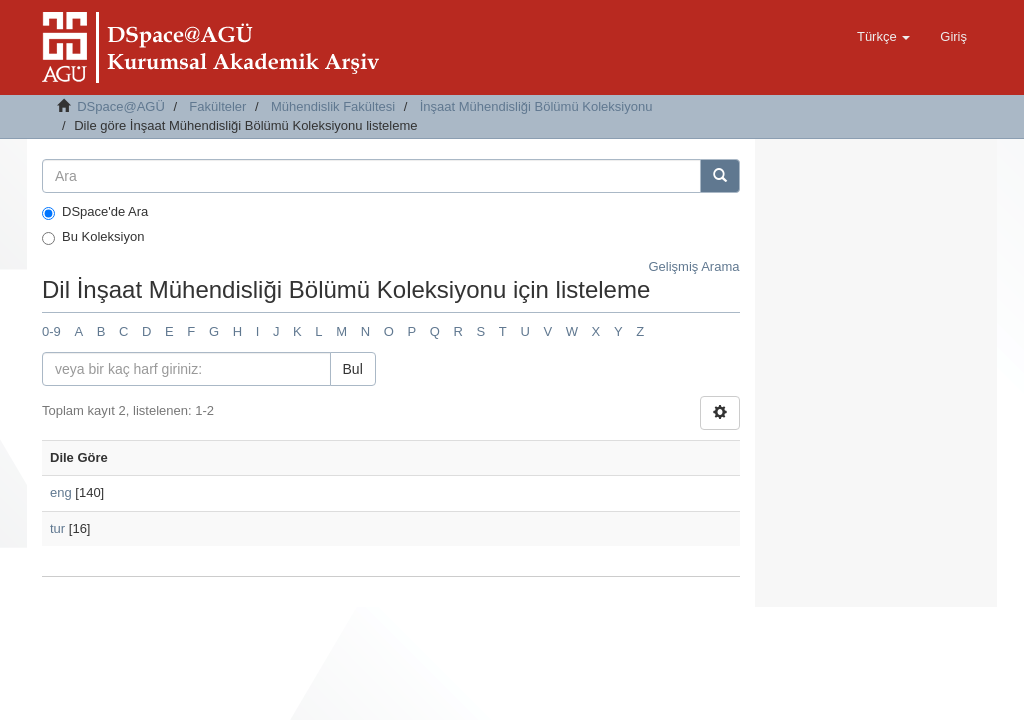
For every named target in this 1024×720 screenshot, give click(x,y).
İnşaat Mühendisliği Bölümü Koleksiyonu (536, 106)
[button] (883, 37)
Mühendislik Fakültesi (333, 106)
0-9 (51, 331)
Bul (353, 369)
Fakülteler (217, 106)
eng (61, 492)
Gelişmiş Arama (693, 266)
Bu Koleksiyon (93, 237)
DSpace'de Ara (95, 212)
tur (57, 528)
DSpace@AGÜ (121, 106)
